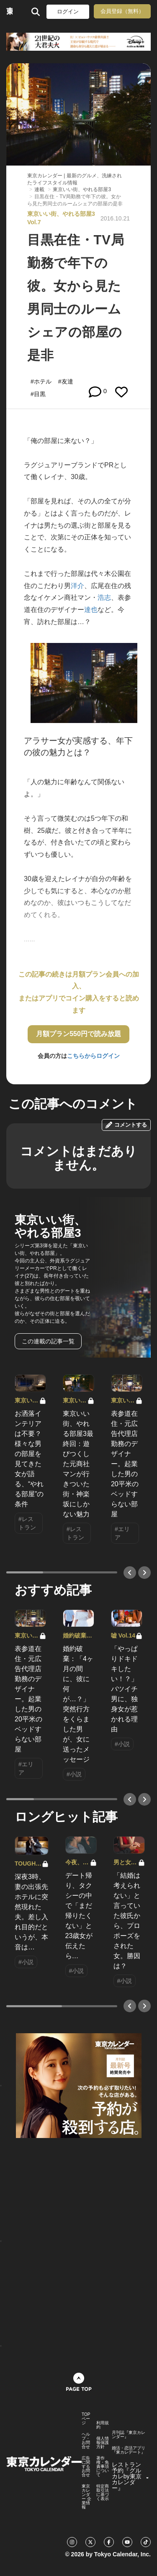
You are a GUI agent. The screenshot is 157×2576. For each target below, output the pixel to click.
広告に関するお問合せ (86, 2466)
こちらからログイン (93, 1055)
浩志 (104, 597)
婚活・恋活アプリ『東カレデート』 (128, 2450)
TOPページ (86, 2419)
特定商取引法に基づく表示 (102, 2492)
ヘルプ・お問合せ (86, 2440)
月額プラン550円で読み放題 (78, 1033)
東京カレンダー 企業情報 (86, 2496)
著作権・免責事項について (102, 2466)
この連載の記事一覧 (48, 1341)
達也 (91, 609)
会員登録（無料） (122, 11)
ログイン (68, 11)
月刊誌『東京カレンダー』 (128, 2435)
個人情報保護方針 (102, 2442)
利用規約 (102, 2425)
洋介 (77, 585)
